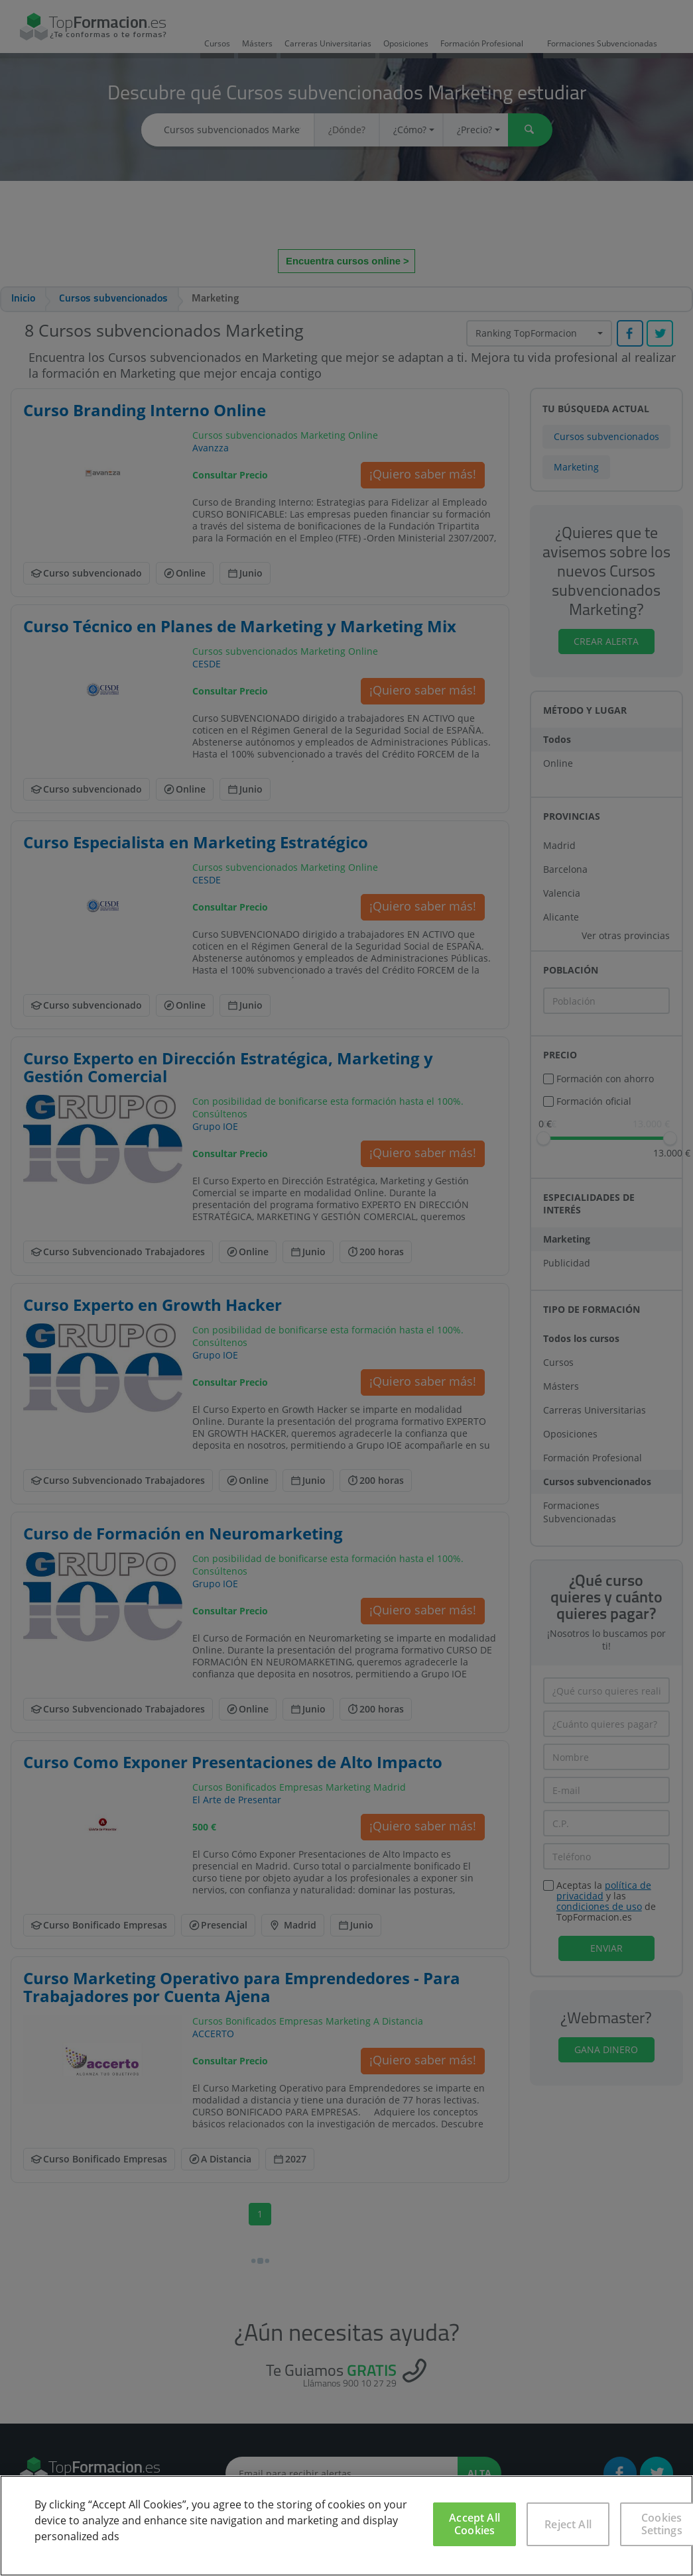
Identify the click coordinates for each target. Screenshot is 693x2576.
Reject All (568, 2524)
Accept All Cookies (474, 2524)
